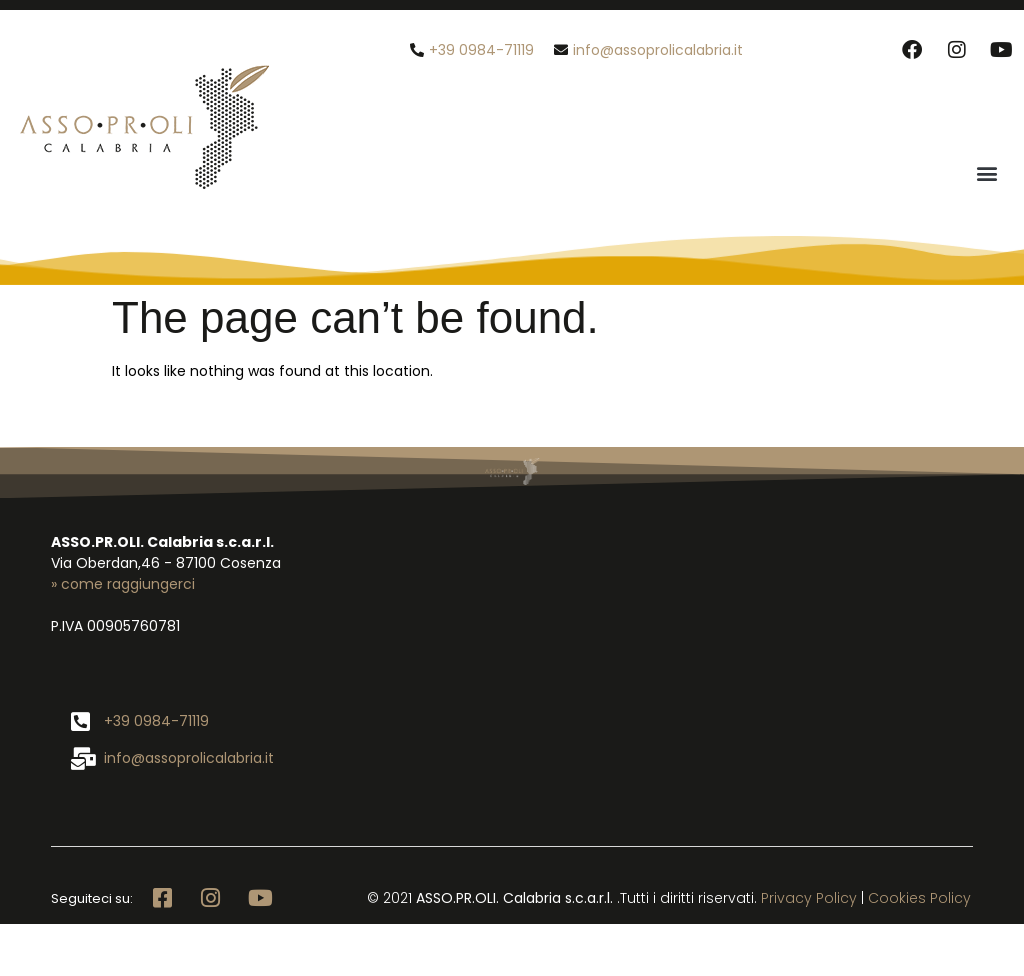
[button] (987, 172)
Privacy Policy (809, 898)
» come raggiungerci (123, 584)
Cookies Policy (919, 898)
